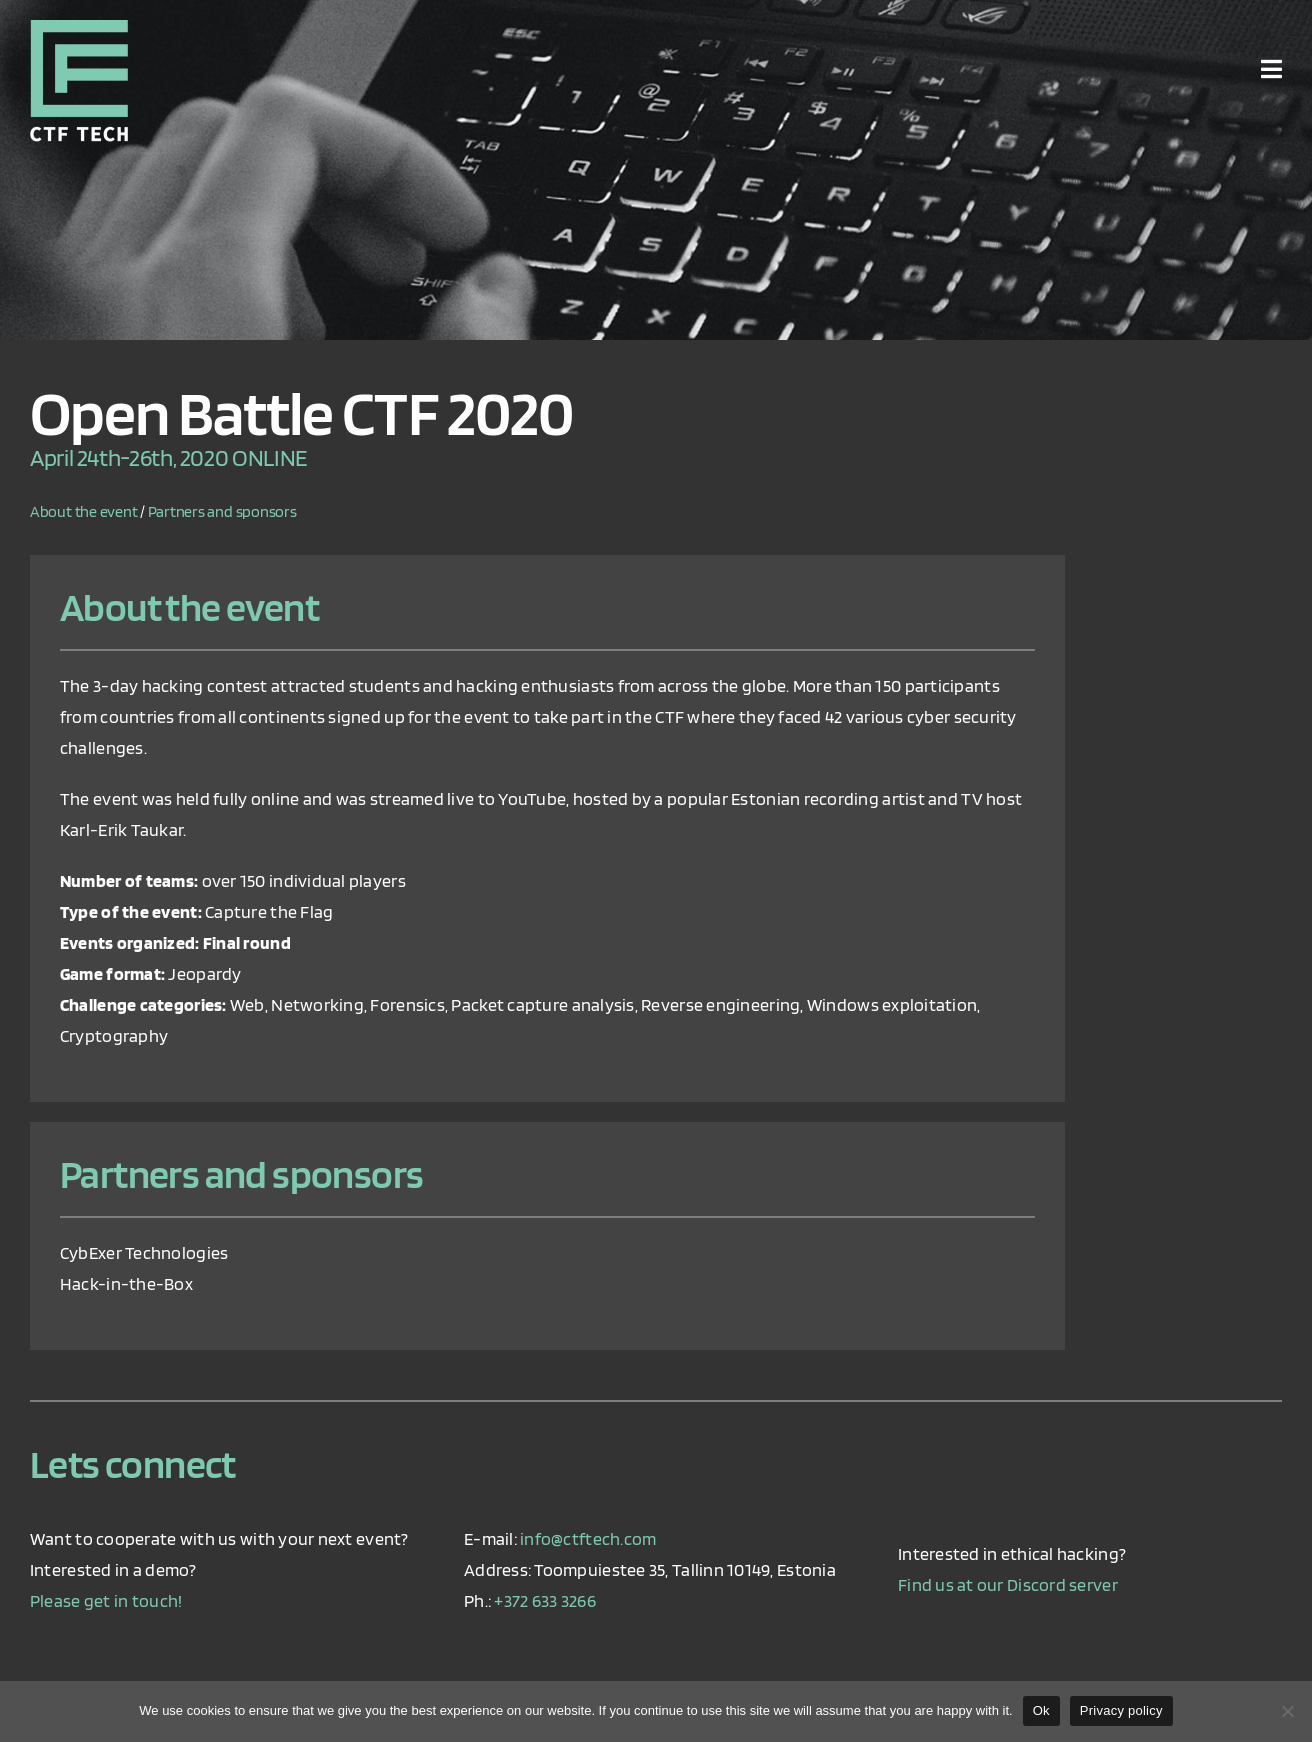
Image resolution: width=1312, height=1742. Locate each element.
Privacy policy (1121, 1710)
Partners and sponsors (222, 511)
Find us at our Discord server (1008, 1584)
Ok (1041, 1710)
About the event (83, 511)
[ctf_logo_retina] (79, 28)
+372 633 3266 (545, 1600)
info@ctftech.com (588, 1538)
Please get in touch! (106, 1600)
